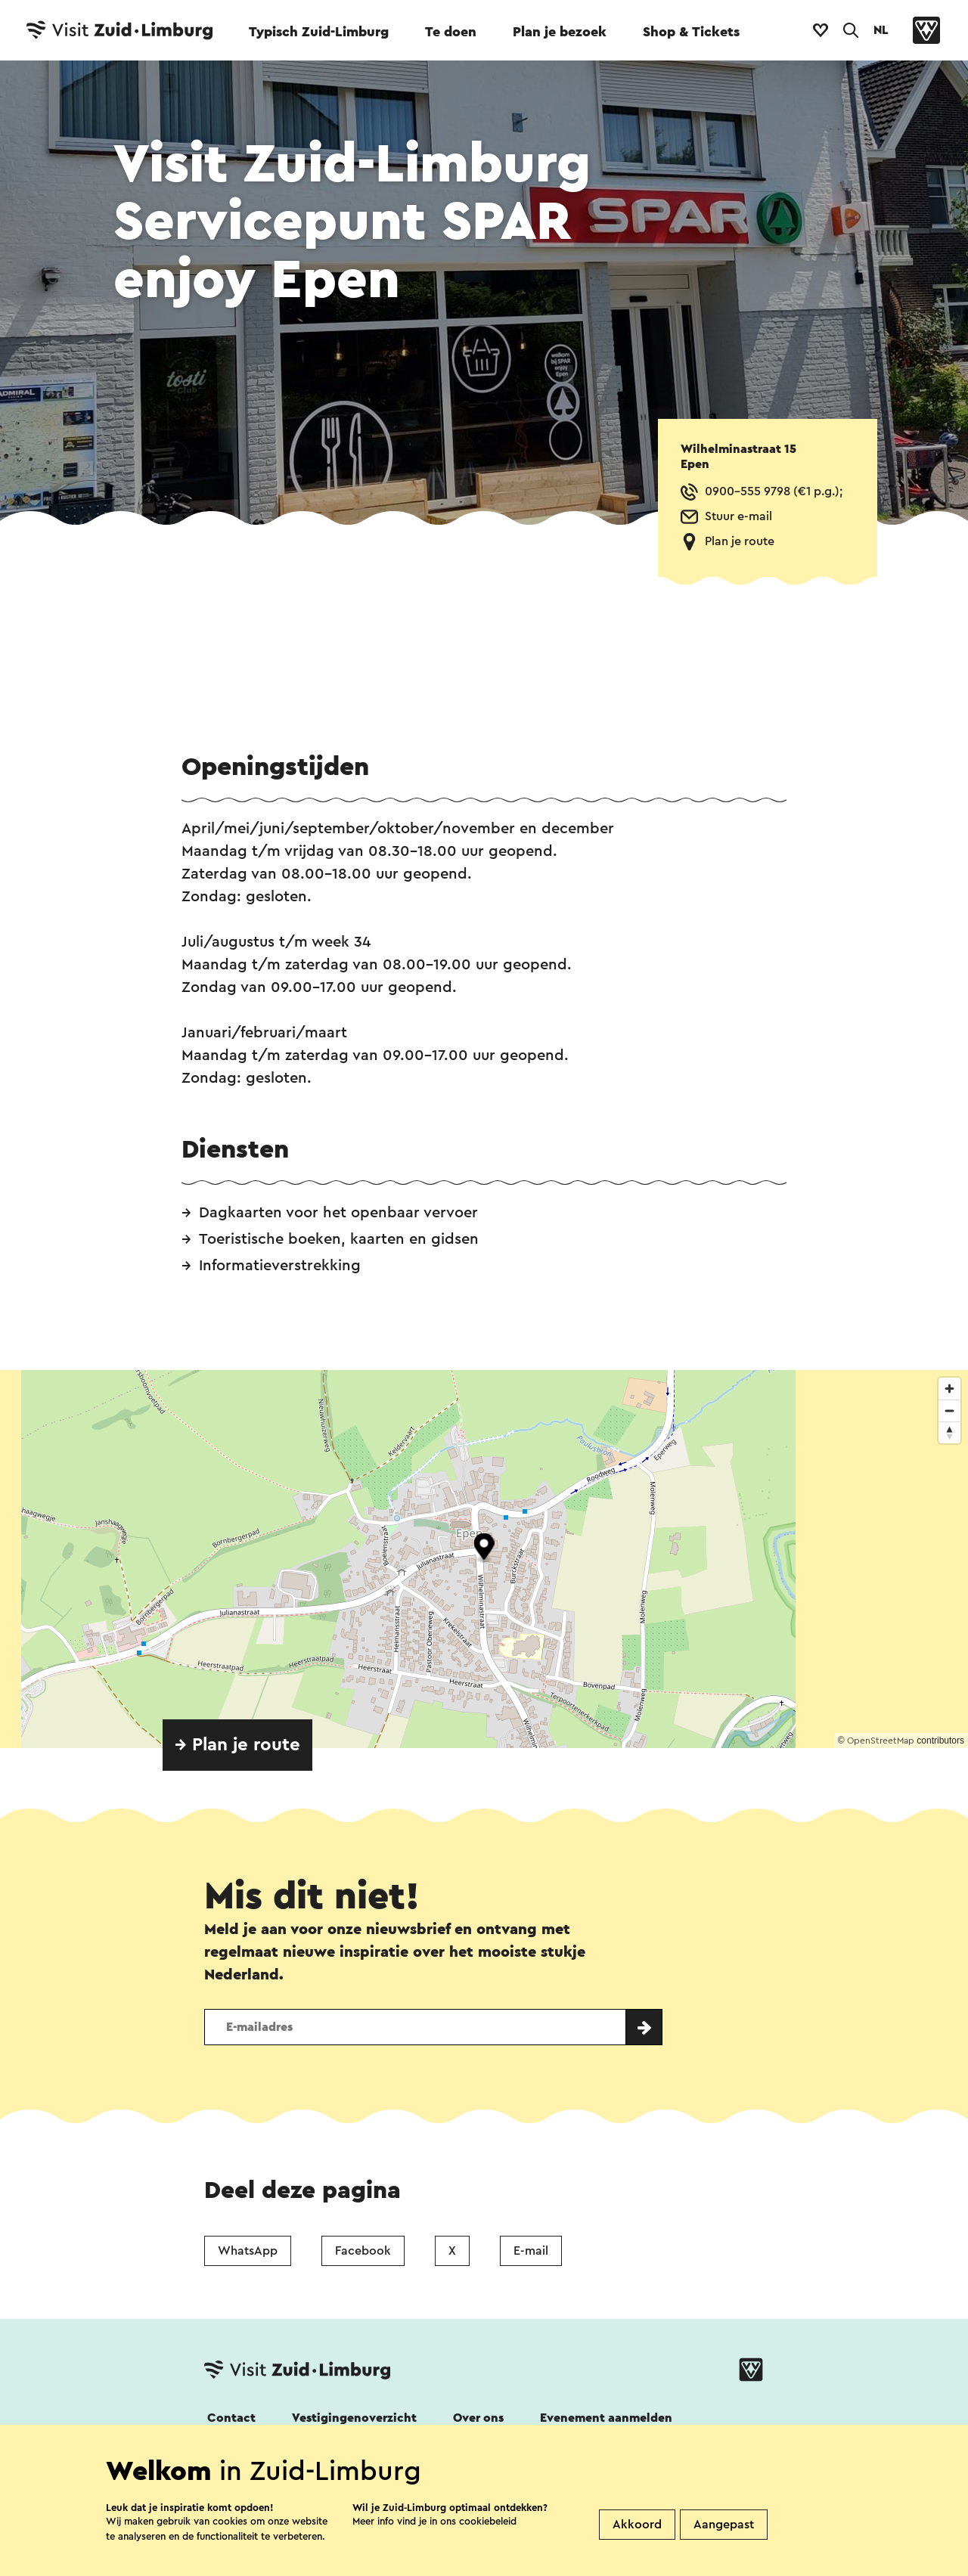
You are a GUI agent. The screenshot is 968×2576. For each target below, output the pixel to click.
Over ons (478, 2418)
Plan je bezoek (560, 32)
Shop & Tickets (691, 32)
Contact (231, 2418)
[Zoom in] (949, 1389)
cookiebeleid (488, 2521)
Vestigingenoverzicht (354, 2418)
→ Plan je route (237, 1745)
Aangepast (723, 2525)
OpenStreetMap (880, 1740)
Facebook (363, 2251)
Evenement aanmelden (606, 2418)
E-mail (530, 2251)
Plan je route (739, 541)
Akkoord (637, 2525)
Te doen (450, 32)
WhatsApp (248, 2251)
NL (881, 30)
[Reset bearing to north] (949, 1432)
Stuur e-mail (738, 516)
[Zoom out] (949, 1410)
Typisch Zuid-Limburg (319, 32)
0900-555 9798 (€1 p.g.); (773, 491)
